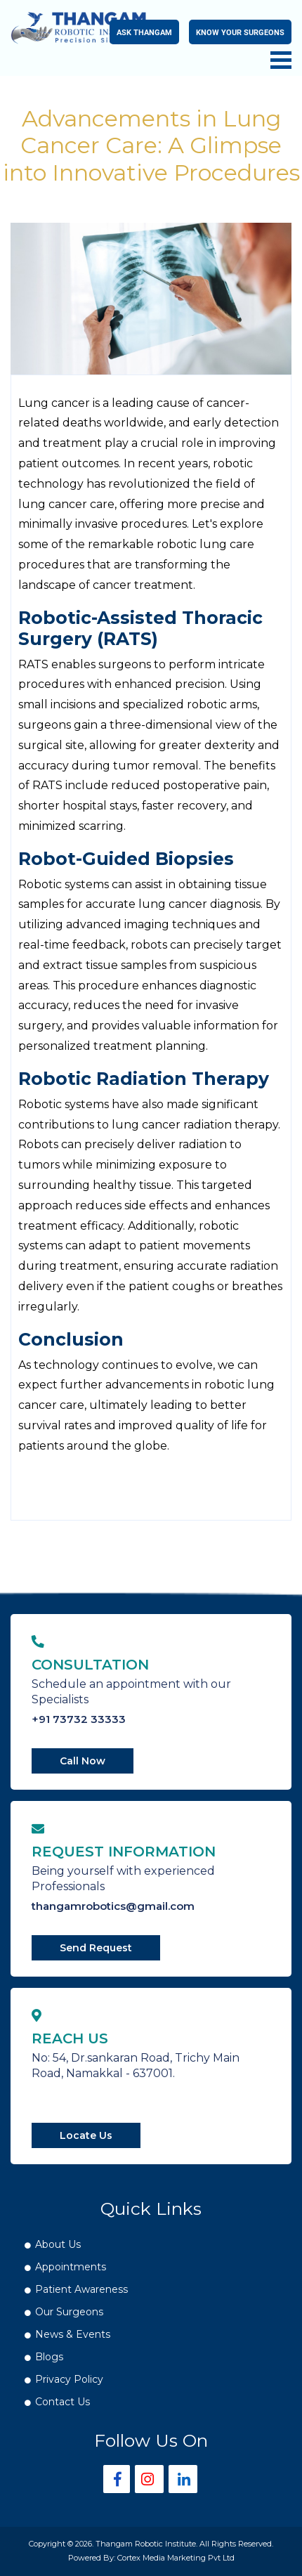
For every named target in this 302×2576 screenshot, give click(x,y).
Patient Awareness (81, 2289)
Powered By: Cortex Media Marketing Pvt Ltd (151, 2558)
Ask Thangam (144, 32)
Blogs (49, 2356)
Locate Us (86, 2135)
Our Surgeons (69, 2311)
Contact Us (62, 2401)
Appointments (70, 2266)
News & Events (72, 2334)
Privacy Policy (69, 2379)
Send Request (96, 1947)
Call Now (82, 1761)
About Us (58, 2244)
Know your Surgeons (240, 32)
